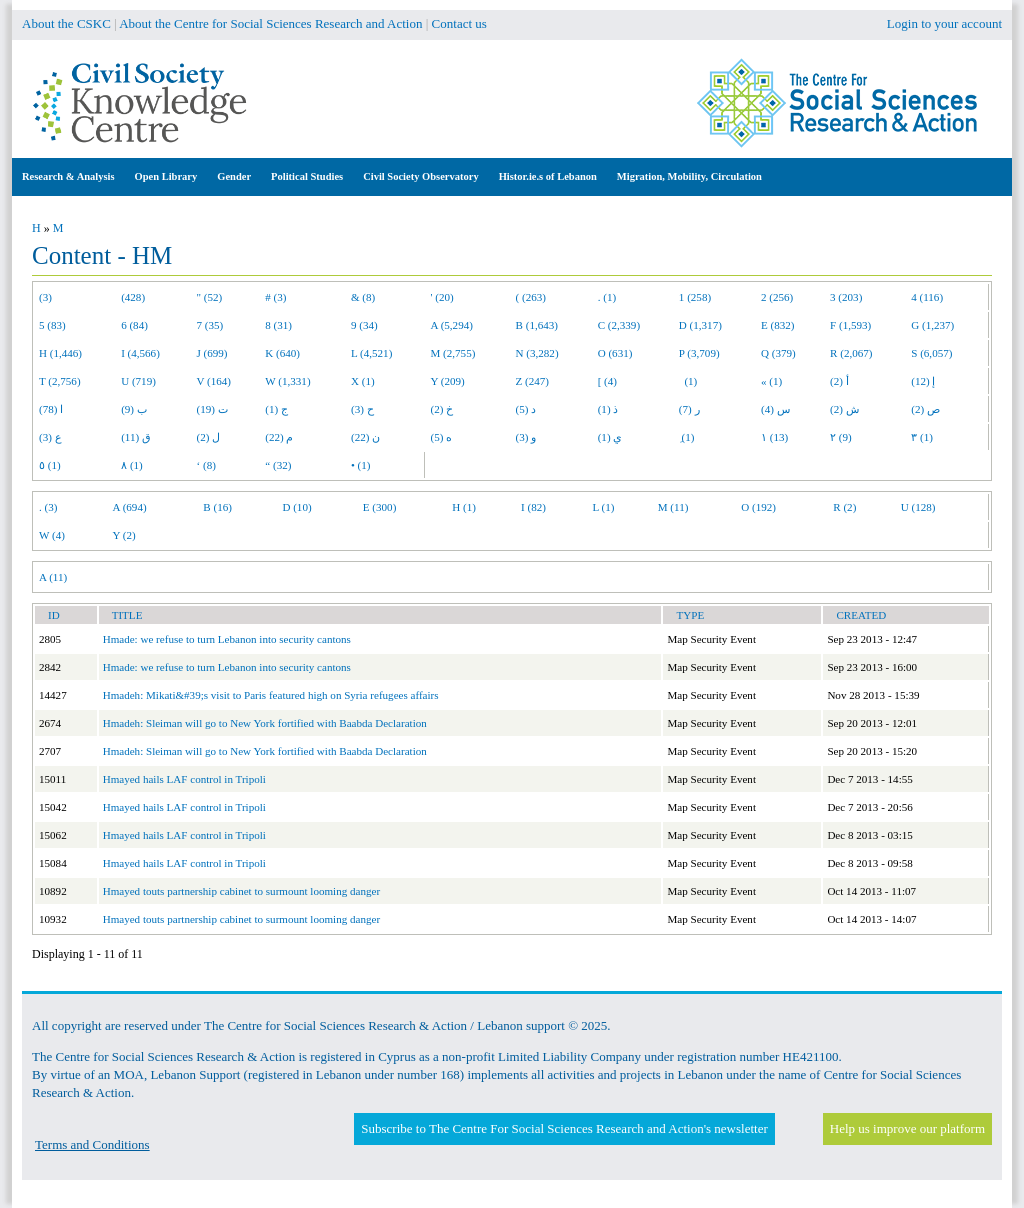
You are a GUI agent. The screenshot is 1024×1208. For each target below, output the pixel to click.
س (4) (775, 409)
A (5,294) (452, 325)
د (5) (526, 409)
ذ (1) (608, 409)
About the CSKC (66, 23)
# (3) (275, 297)
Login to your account (944, 23)
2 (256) (777, 297)
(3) (45, 297)
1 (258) (695, 297)
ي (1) (610, 437)
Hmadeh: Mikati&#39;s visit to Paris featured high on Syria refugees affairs (271, 695)
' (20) (442, 297)
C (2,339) (619, 325)
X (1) (363, 381)
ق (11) (136, 437)
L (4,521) (371, 353)
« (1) (771, 381)
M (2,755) (453, 353)
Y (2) (124, 535)
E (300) (380, 507)
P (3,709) (699, 353)
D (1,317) (700, 325)
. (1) (607, 297)
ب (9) (134, 409)
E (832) (778, 325)
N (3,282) (537, 353)
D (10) (296, 507)
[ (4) (607, 381)
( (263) (531, 297)
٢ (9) (841, 437)
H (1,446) (60, 353)
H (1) (464, 507)
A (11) (53, 577)
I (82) (533, 507)
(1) (688, 381)
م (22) (279, 437)
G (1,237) (932, 325)
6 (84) (134, 325)
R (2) (844, 507)
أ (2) (839, 381)
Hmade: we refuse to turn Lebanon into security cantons (227, 639)
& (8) (363, 297)
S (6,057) (931, 353)
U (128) (918, 507)
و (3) (526, 437)
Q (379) (778, 353)
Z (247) (533, 381)
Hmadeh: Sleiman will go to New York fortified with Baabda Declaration (265, 723)
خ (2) (442, 409)
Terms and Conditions (92, 1144)
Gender (234, 176)
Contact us (459, 23)
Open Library (166, 176)
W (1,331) (287, 381)
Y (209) (448, 381)
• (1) (361, 465)
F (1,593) (850, 325)
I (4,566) (140, 353)
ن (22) (365, 437)
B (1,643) (537, 325)
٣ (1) (922, 437)
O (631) (615, 353)
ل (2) (209, 437)
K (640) (282, 353)
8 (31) (278, 325)
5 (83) (52, 325)
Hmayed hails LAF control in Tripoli (184, 779)
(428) (133, 297)
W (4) (52, 535)
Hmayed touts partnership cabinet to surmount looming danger (241, 891)
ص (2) (925, 409)
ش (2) (844, 409)
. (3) (48, 507)
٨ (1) (132, 465)
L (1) (603, 507)
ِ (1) (687, 437)
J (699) (212, 353)
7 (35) (210, 325)
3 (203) (846, 297)
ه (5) (442, 437)
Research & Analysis (68, 176)
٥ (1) (50, 465)
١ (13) (774, 437)
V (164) (214, 381)
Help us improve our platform (907, 1128)
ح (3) (362, 409)
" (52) (210, 297)
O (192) (758, 507)
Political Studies (307, 176)
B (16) (217, 507)
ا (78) (51, 409)
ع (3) (50, 437)
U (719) (138, 381)
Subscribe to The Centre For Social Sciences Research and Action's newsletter (564, 1128)
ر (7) (689, 409)
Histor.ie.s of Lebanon (548, 176)
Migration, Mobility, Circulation (689, 176)
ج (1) (276, 409)
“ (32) (278, 465)
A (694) (130, 507)
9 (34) (364, 325)
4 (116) (927, 297)
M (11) (673, 507)
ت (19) (212, 409)
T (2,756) (60, 381)
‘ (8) (206, 465)
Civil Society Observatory (420, 176)
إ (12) (923, 381)
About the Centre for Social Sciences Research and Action (270, 23)
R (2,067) (851, 353)
